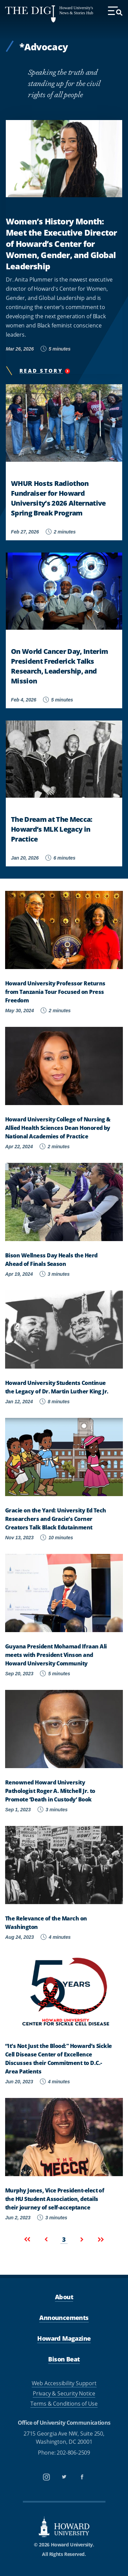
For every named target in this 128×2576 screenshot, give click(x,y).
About (64, 2297)
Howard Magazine (63, 2338)
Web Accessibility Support (64, 2383)
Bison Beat (64, 2359)
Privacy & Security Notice (64, 2393)
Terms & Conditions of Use (64, 2403)
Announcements (63, 2318)
